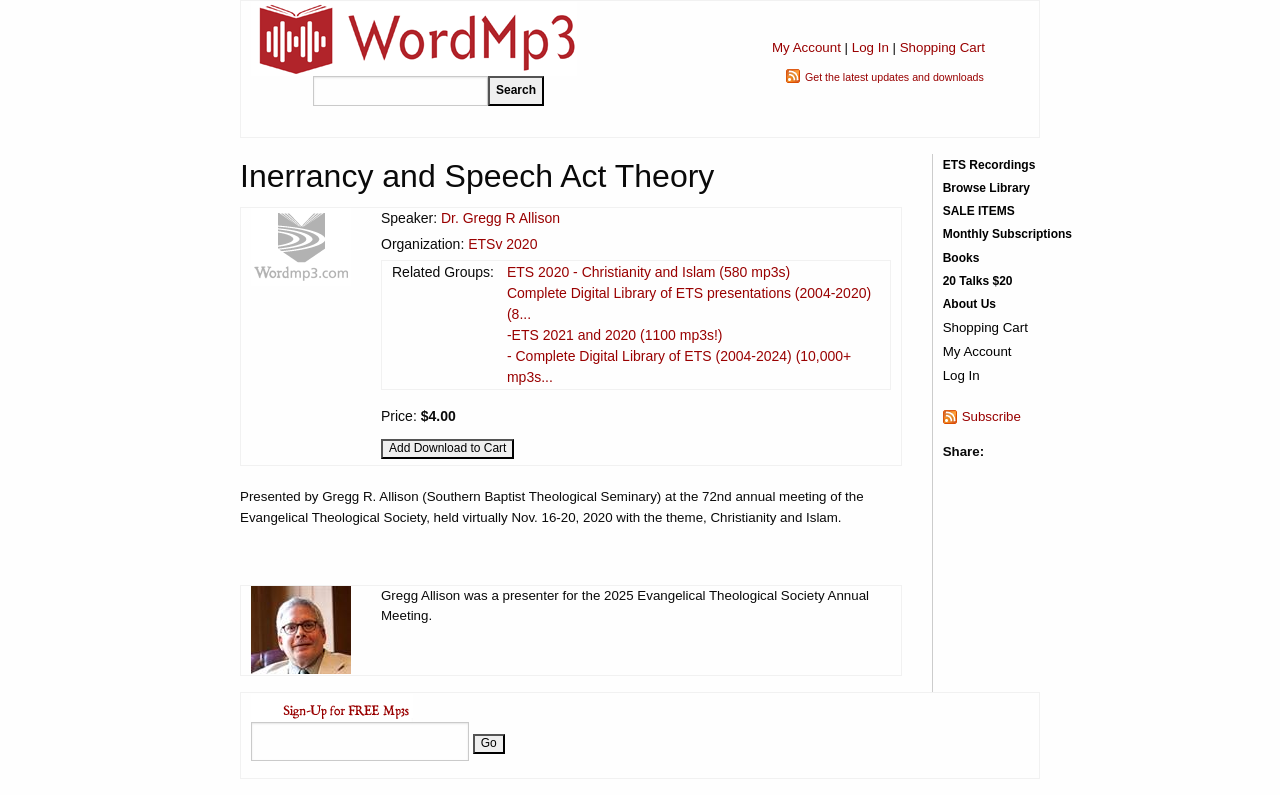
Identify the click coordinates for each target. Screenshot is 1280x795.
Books (961, 258)
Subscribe (991, 416)
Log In (870, 47)
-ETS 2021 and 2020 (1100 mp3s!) (615, 335)
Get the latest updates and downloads (894, 77)
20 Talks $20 (978, 281)
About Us (969, 304)
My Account (806, 47)
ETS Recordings (989, 165)
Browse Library (986, 188)
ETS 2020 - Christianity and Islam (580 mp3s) (648, 272)
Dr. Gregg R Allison (500, 218)
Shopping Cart (942, 47)
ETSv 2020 (502, 244)
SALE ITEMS (979, 211)
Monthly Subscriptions (1007, 234)
